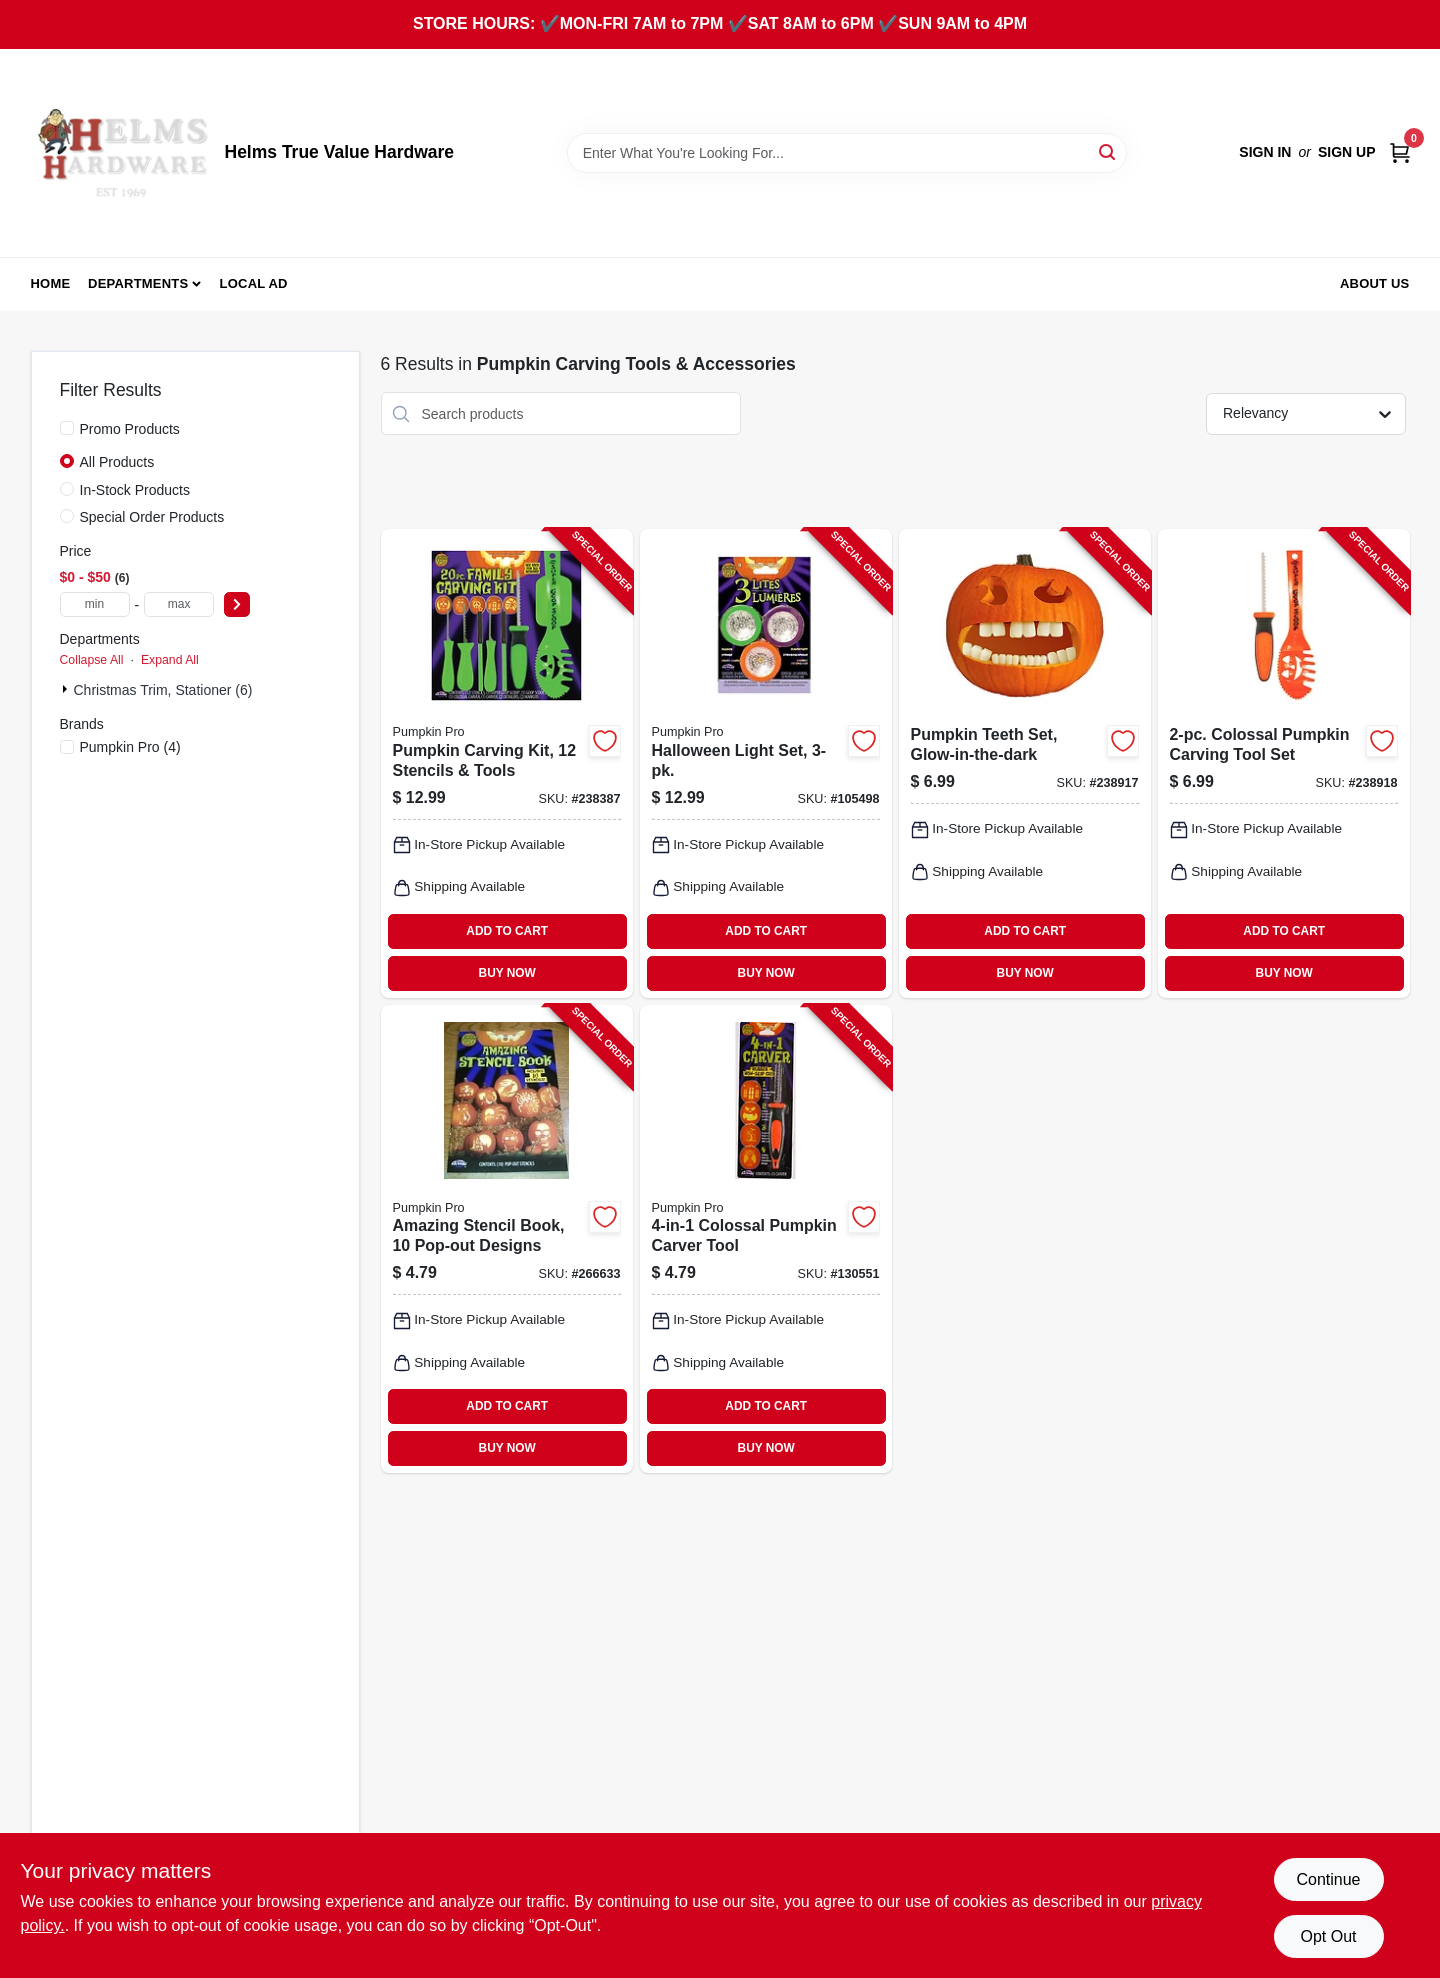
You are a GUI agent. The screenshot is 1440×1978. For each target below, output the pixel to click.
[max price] (179, 604)
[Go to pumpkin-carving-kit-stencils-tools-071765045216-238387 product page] (507, 763)
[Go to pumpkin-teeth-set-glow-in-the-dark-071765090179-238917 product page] (1025, 763)
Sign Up (1347, 152)
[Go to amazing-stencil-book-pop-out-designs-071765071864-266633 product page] (507, 1239)
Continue (1328, 1879)
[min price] (95, 604)
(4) (130, 747)
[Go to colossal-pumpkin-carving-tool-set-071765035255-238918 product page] (1284, 763)
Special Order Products (152, 517)
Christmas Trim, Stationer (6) (163, 690)
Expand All (170, 660)
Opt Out (1328, 1936)
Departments (138, 283)
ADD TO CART (507, 931)
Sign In (1265, 152)
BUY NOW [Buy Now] (507, 973)
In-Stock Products (135, 490)
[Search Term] (847, 153)
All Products (117, 462)
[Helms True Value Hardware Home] (121, 153)
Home (51, 283)
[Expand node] (67, 689)
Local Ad (254, 283)
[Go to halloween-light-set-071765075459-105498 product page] (766, 763)
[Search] (1108, 151)
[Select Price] (237, 604)
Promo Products (130, 429)
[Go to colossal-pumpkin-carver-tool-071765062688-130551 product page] (766, 1239)
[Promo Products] (67, 428)
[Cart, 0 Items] (1400, 152)
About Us (1375, 283)
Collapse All (92, 660)
